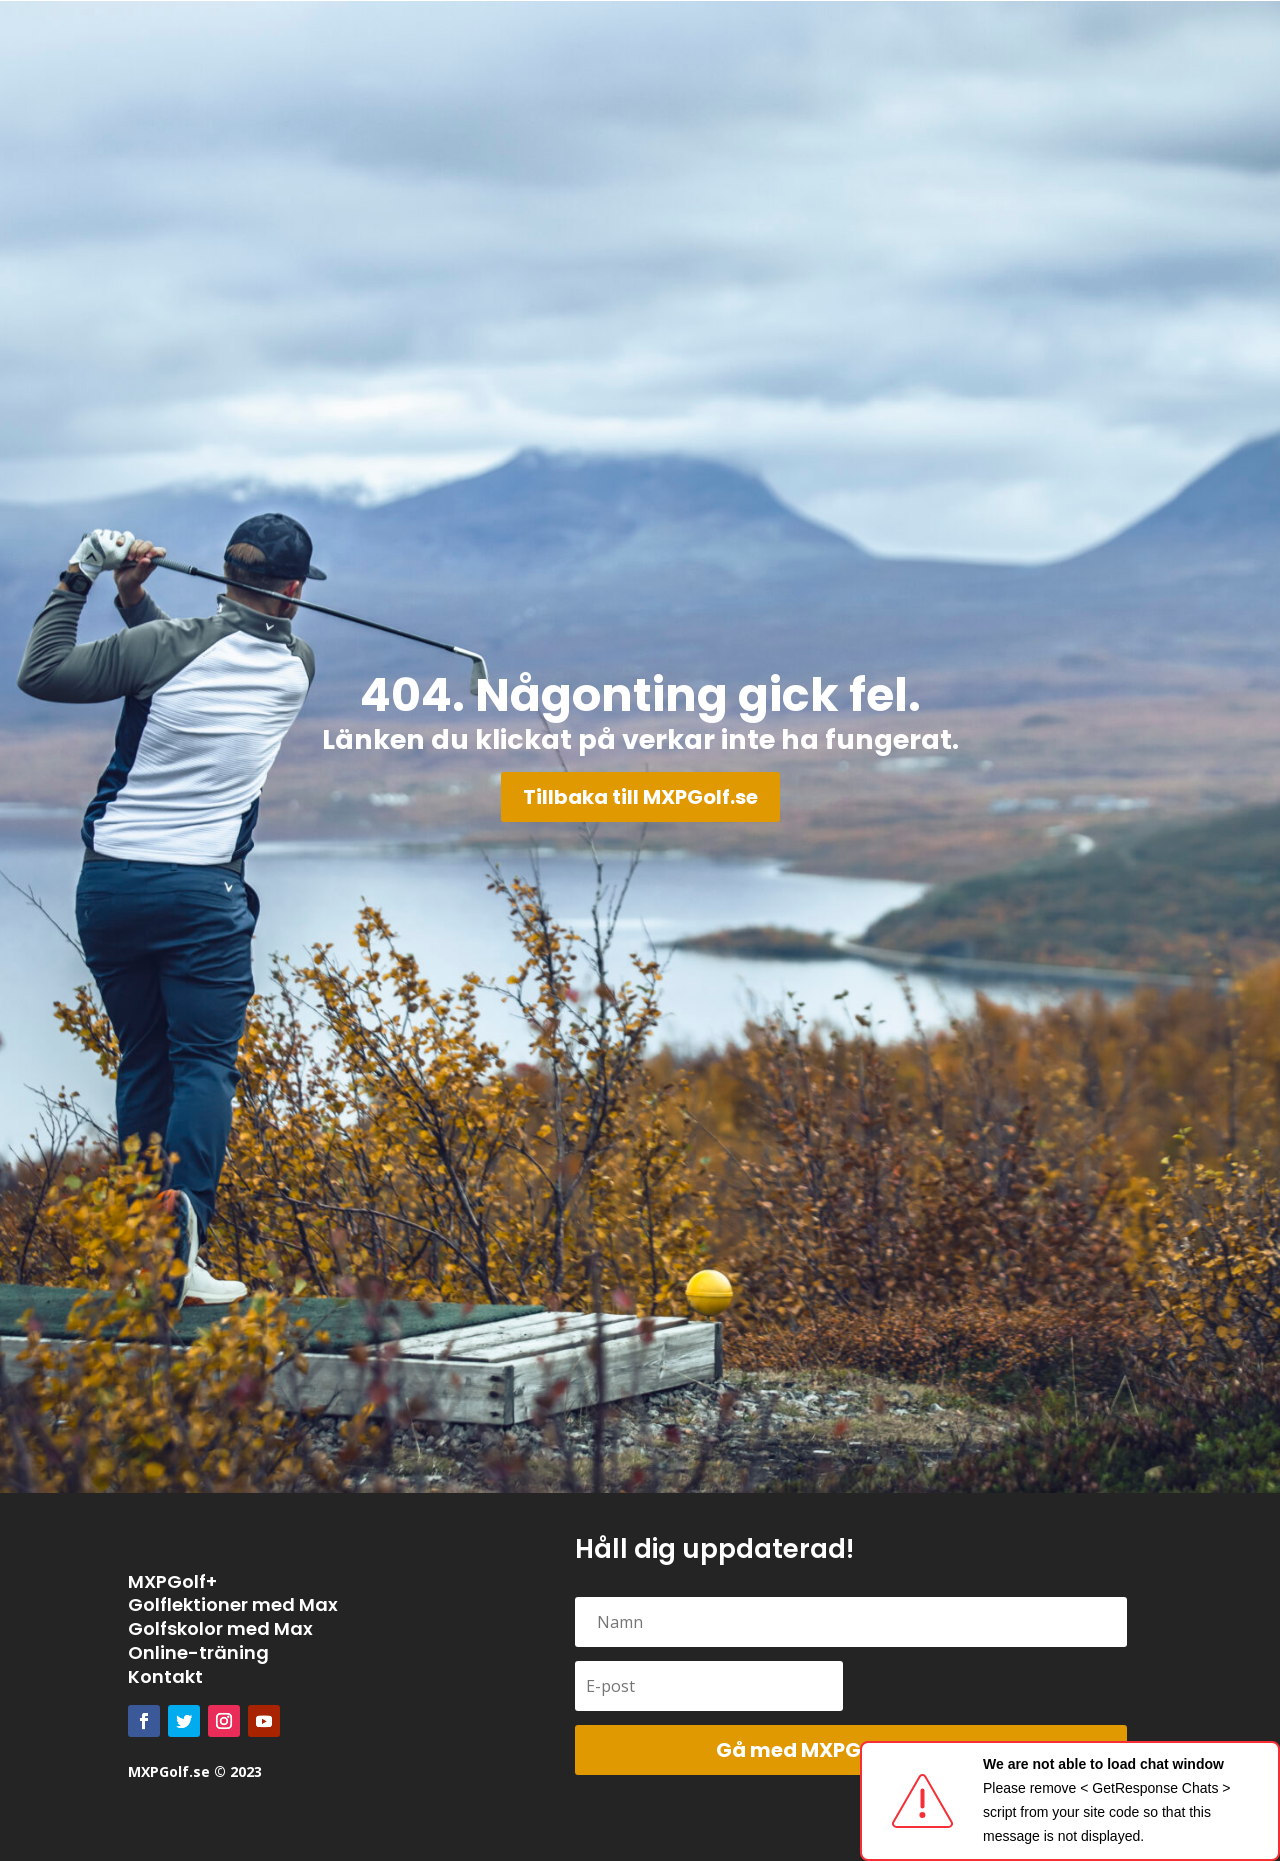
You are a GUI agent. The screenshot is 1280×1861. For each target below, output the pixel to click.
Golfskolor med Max (220, 1628)
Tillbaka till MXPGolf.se (640, 797)
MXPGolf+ (172, 1581)
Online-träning (198, 1652)
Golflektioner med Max (233, 1604)
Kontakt (165, 1676)
